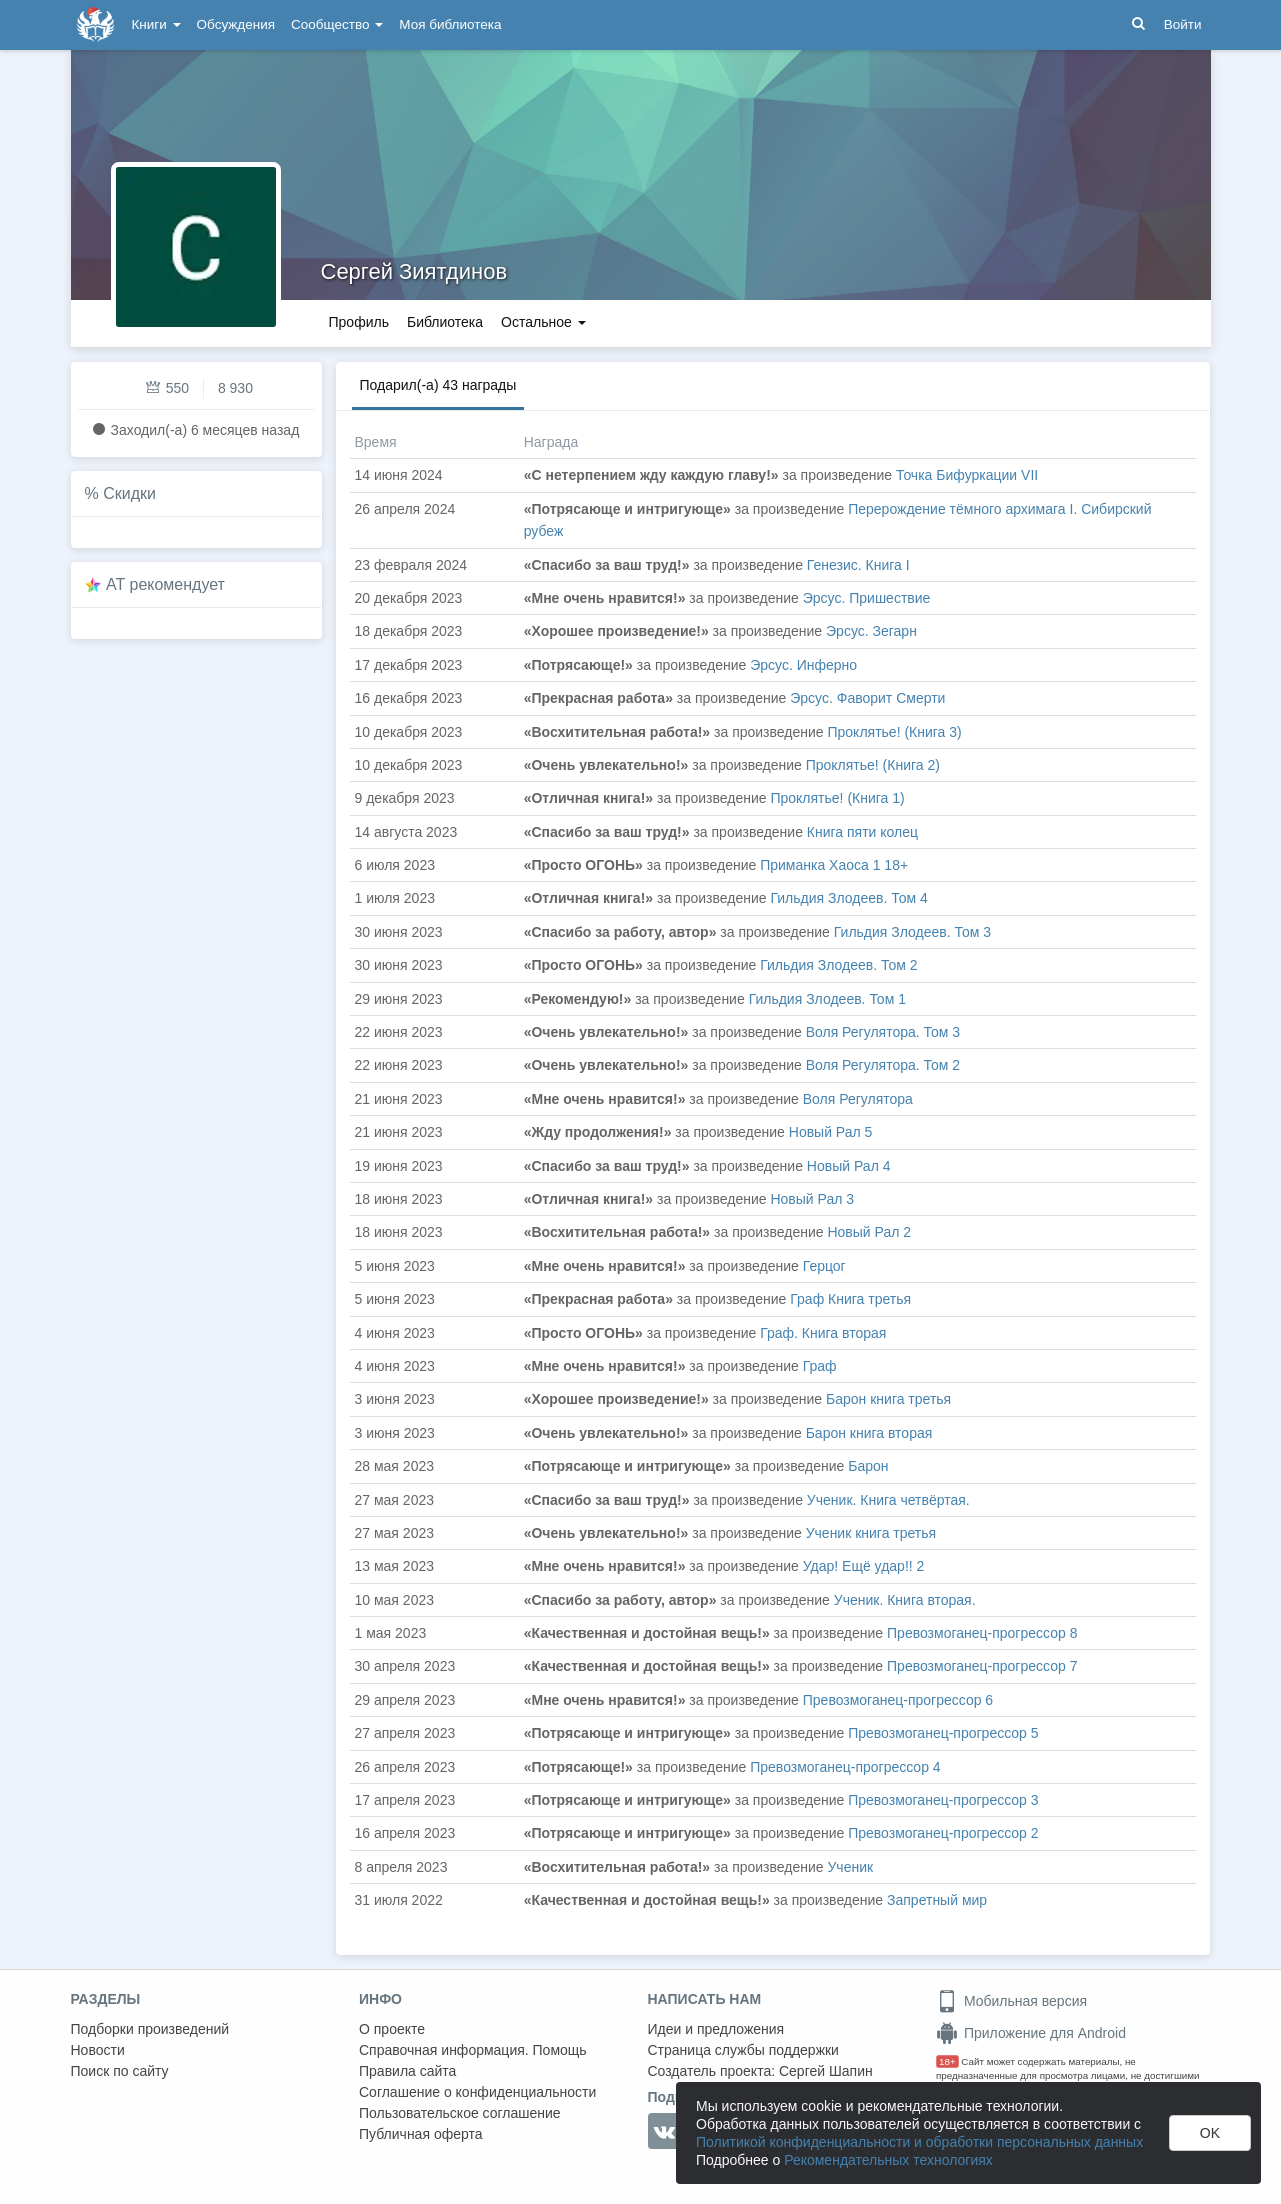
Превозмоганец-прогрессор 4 (845, 1767)
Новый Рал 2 (869, 1232)
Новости (98, 2050)
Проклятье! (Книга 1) (837, 798)
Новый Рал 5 (831, 1132)
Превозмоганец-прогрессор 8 (982, 1633)
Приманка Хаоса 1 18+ (834, 865)
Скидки (129, 493)
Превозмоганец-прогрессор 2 (943, 1833)
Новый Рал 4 (849, 1166)
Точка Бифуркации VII (967, 475)
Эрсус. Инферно (803, 665)
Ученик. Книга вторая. (905, 1600)
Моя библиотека (450, 24)
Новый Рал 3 (812, 1199)
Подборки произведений (150, 2029)
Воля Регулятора (858, 1099)
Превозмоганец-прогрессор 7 (982, 1666)
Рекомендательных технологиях (888, 2160)
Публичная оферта (421, 2134)
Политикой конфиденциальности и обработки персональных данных (919, 2142)
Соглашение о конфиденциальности (477, 2092)
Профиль (359, 322)
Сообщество (337, 24)
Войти (1183, 24)
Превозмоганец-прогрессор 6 (898, 1700)
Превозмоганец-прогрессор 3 (943, 1800)
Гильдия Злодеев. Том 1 (827, 999)
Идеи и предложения (716, 2029)
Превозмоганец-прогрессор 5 (943, 1733)
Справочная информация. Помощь (473, 2050)
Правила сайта (407, 2071)
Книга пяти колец (862, 832)
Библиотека (445, 322)
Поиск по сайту (120, 2071)
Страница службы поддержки (743, 2050)
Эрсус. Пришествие (867, 598)
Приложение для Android (1031, 2033)
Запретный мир (937, 1900)
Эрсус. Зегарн (871, 631)
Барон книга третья (888, 1399)
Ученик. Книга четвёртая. (888, 1500)
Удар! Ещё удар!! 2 (864, 1566)
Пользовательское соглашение (460, 2113)
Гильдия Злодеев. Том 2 (838, 965)
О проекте (392, 2029)
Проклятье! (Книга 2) (873, 765)
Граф (820, 1366)
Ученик (850, 1867)
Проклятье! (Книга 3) (894, 732)
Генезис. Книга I (858, 565)
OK (1210, 2133)
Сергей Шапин (826, 2071)
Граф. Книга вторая (823, 1333)
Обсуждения (236, 24)
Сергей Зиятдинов (414, 271)
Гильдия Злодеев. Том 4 (848, 898)
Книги (156, 24)
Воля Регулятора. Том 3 (883, 1032)
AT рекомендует (165, 584)
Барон (868, 1466)
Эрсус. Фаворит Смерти (867, 698)
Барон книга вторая (869, 1433)
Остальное (543, 322)
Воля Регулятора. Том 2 (883, 1065)
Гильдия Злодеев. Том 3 (912, 932)
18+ (947, 2061)
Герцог (824, 1266)
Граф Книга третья (850, 1299)
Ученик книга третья (871, 1533)
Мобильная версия (1011, 2001)
